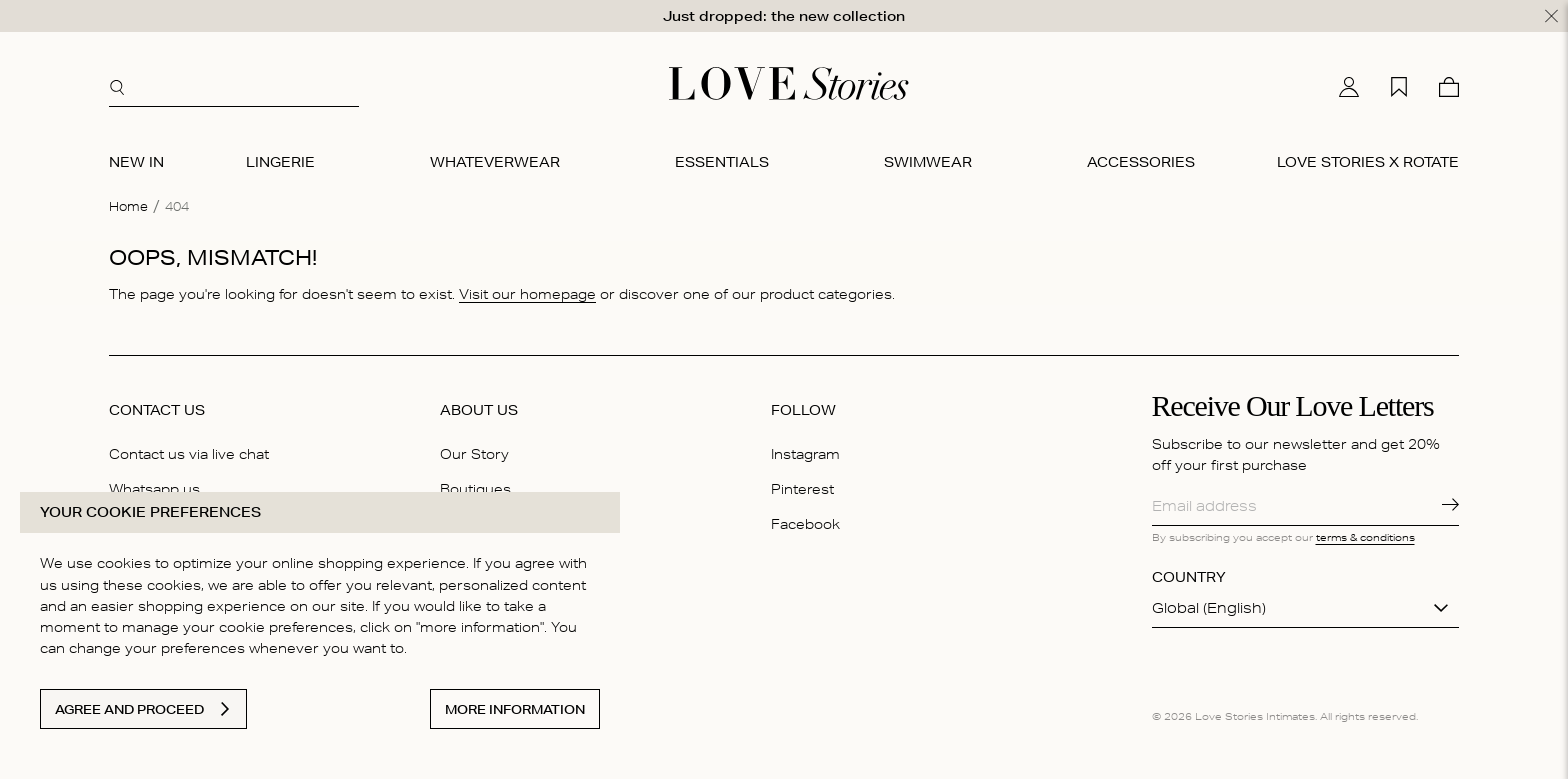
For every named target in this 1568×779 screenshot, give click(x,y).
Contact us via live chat (189, 454)
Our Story (474, 454)
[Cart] (1449, 87)
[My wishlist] (1399, 87)
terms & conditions (1365, 537)
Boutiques (475, 489)
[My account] (1349, 87)
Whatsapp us (154, 489)
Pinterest (802, 489)
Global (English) (1209, 608)
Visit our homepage (527, 294)
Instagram (805, 454)
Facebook (805, 524)
